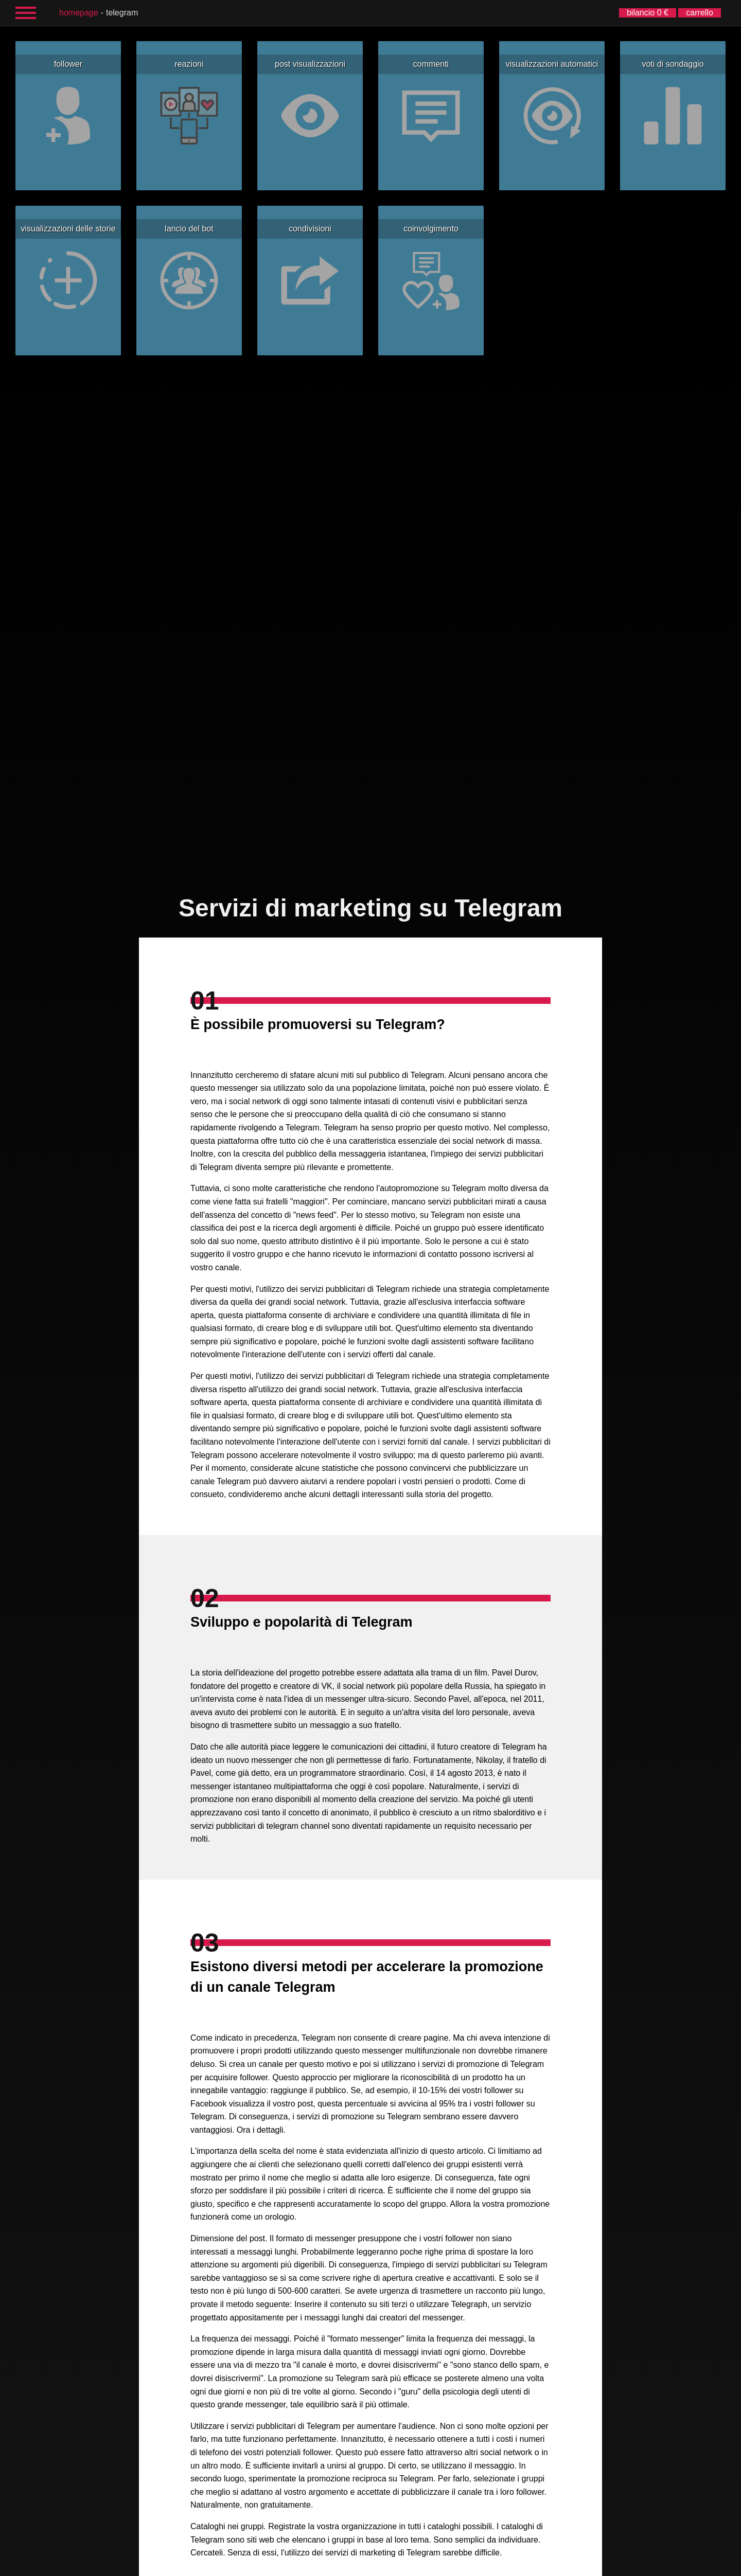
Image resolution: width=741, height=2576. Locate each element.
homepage (78, 12)
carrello (699, 12)
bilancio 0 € (647, 12)
